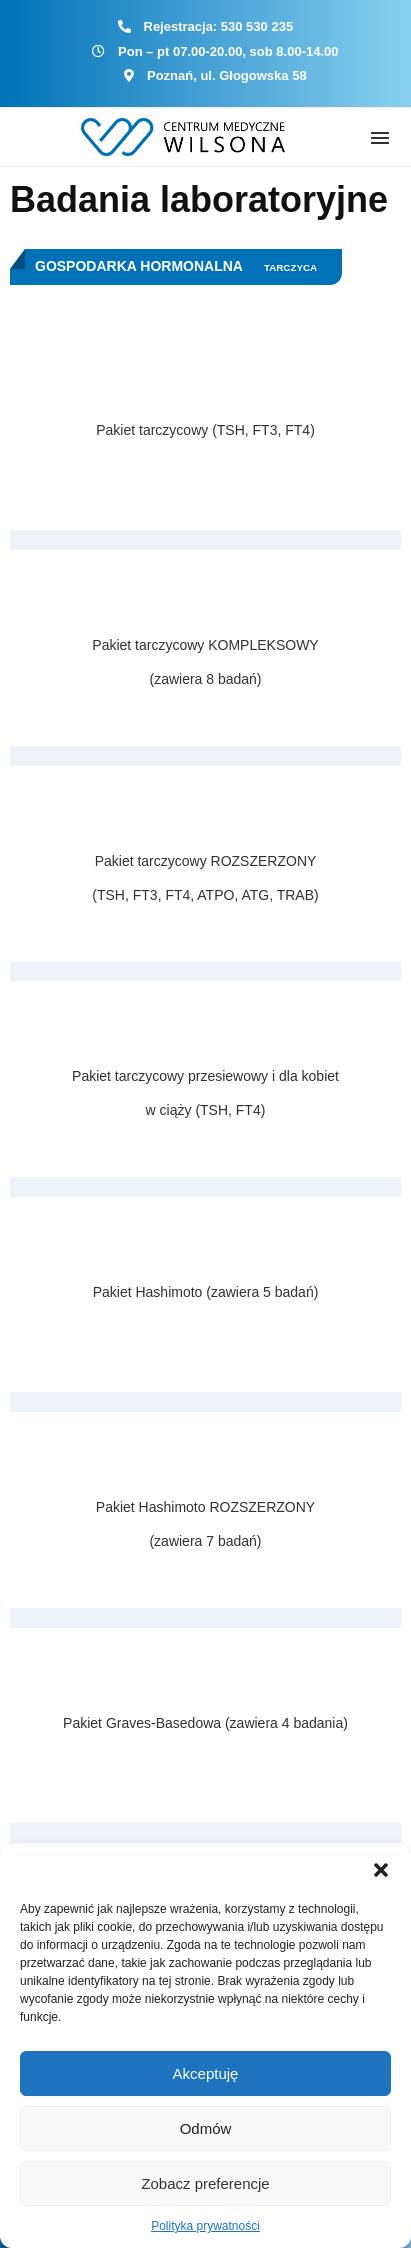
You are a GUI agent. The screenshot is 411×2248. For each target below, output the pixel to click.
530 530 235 (257, 26)
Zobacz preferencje (205, 2183)
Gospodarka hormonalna (139, 266)
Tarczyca (290, 267)
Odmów (206, 2128)
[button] (381, 1870)
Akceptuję (206, 2073)
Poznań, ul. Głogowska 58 (227, 75)
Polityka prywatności (205, 2226)
